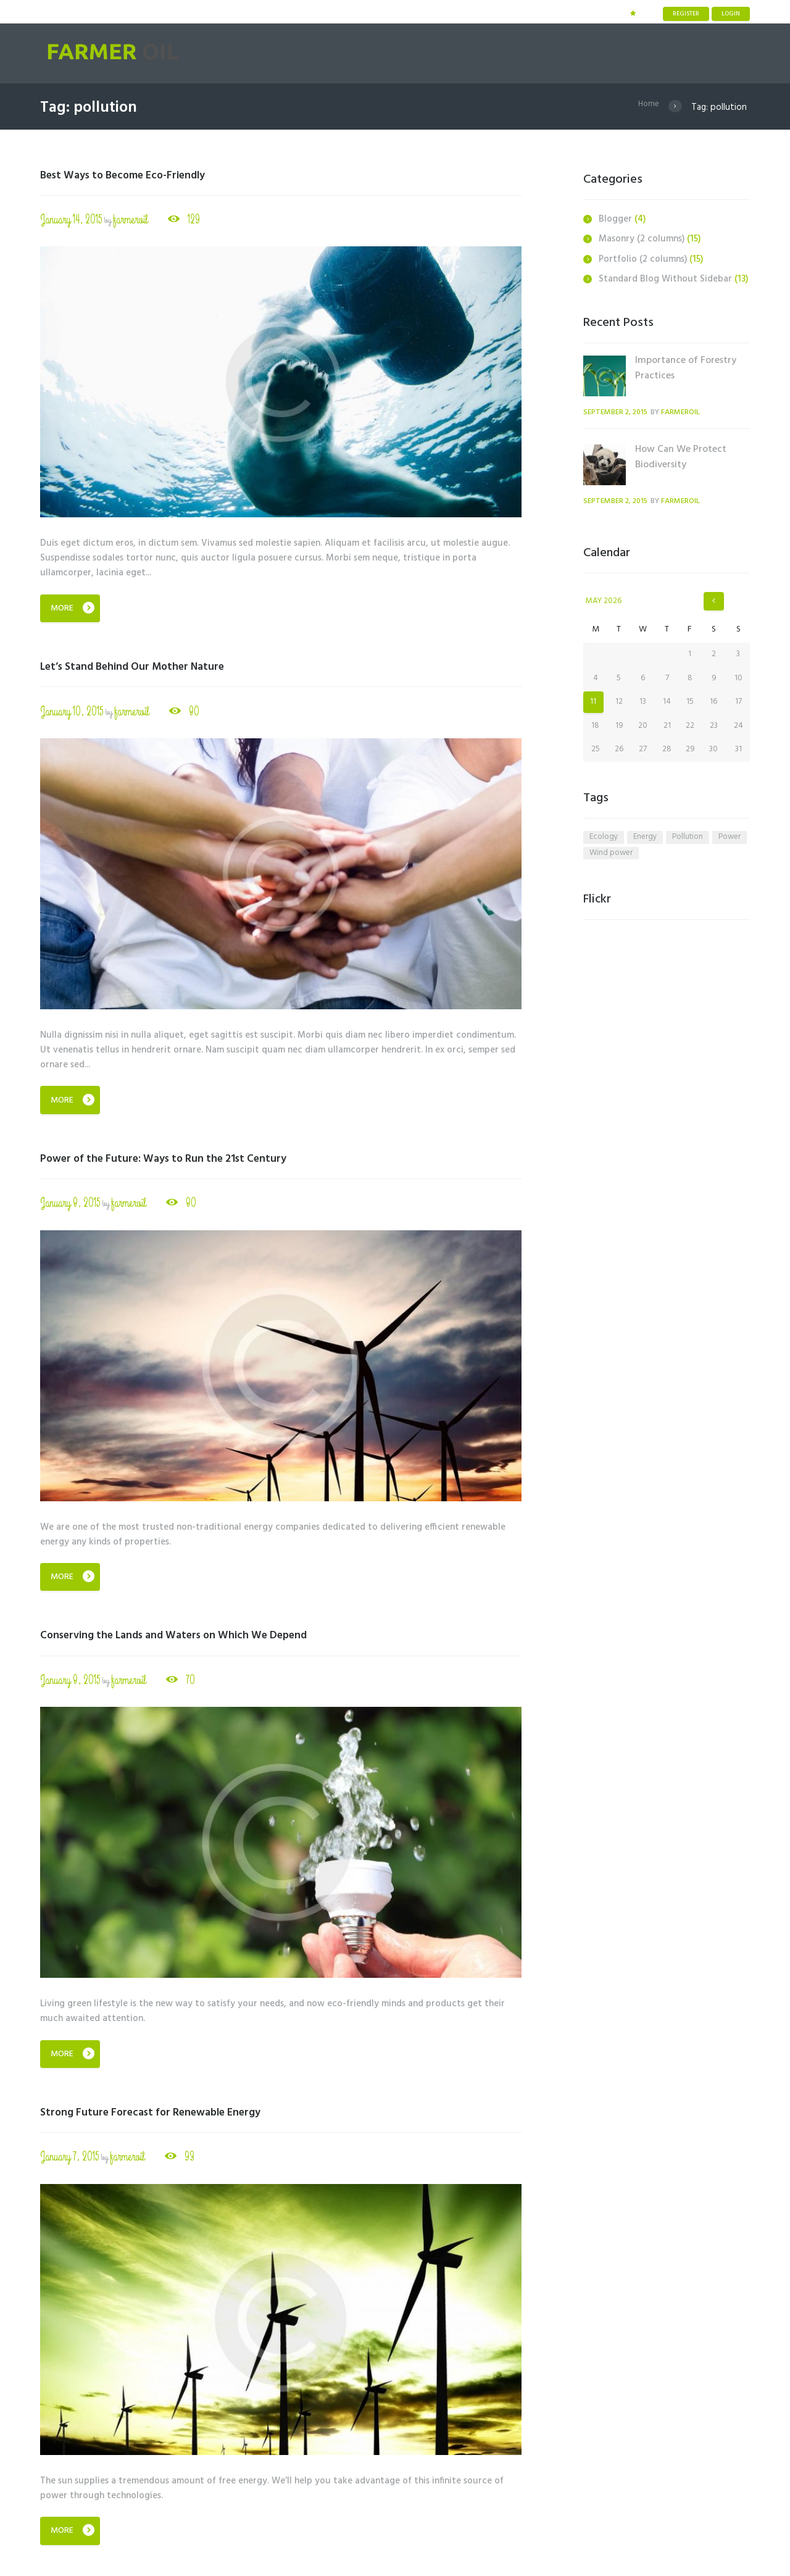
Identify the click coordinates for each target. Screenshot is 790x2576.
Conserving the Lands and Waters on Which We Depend (193, 1637)
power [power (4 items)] (729, 838)
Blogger (615, 219)
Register (686, 14)
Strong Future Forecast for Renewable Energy (164, 2115)
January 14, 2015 (72, 220)
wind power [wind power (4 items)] (611, 855)
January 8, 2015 (71, 1204)
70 (193, 1682)
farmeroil (133, 220)
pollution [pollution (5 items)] (687, 838)
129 (198, 220)
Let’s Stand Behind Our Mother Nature (144, 667)
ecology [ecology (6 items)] (603, 838)
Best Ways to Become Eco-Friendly (135, 175)
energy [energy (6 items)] (645, 838)
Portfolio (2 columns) (643, 259)
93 (192, 2159)
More (62, 609)
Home (647, 107)
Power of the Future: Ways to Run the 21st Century (179, 1160)
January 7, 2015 (70, 2159)
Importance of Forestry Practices (685, 368)
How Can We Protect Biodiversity (680, 457)
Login (730, 14)
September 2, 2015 (619, 412)
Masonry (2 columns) (641, 238)
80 (197, 713)
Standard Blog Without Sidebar (665, 279)
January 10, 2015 (73, 712)
